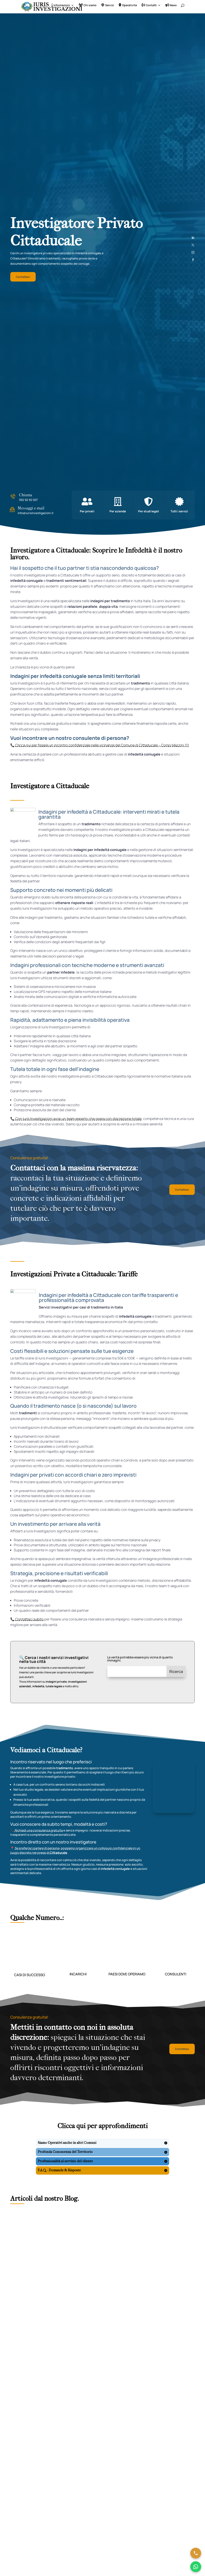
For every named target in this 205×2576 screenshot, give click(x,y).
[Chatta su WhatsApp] (195, 2566)
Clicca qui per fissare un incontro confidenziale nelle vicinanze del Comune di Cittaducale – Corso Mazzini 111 (102, 745)
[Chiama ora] (195, 2553)
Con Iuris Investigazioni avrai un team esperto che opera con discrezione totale (78, 1118)
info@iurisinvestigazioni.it (35, 513)
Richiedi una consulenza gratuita (38, 1830)
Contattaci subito (29, 1619)
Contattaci (23, 277)
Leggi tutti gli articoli (102, 2561)
